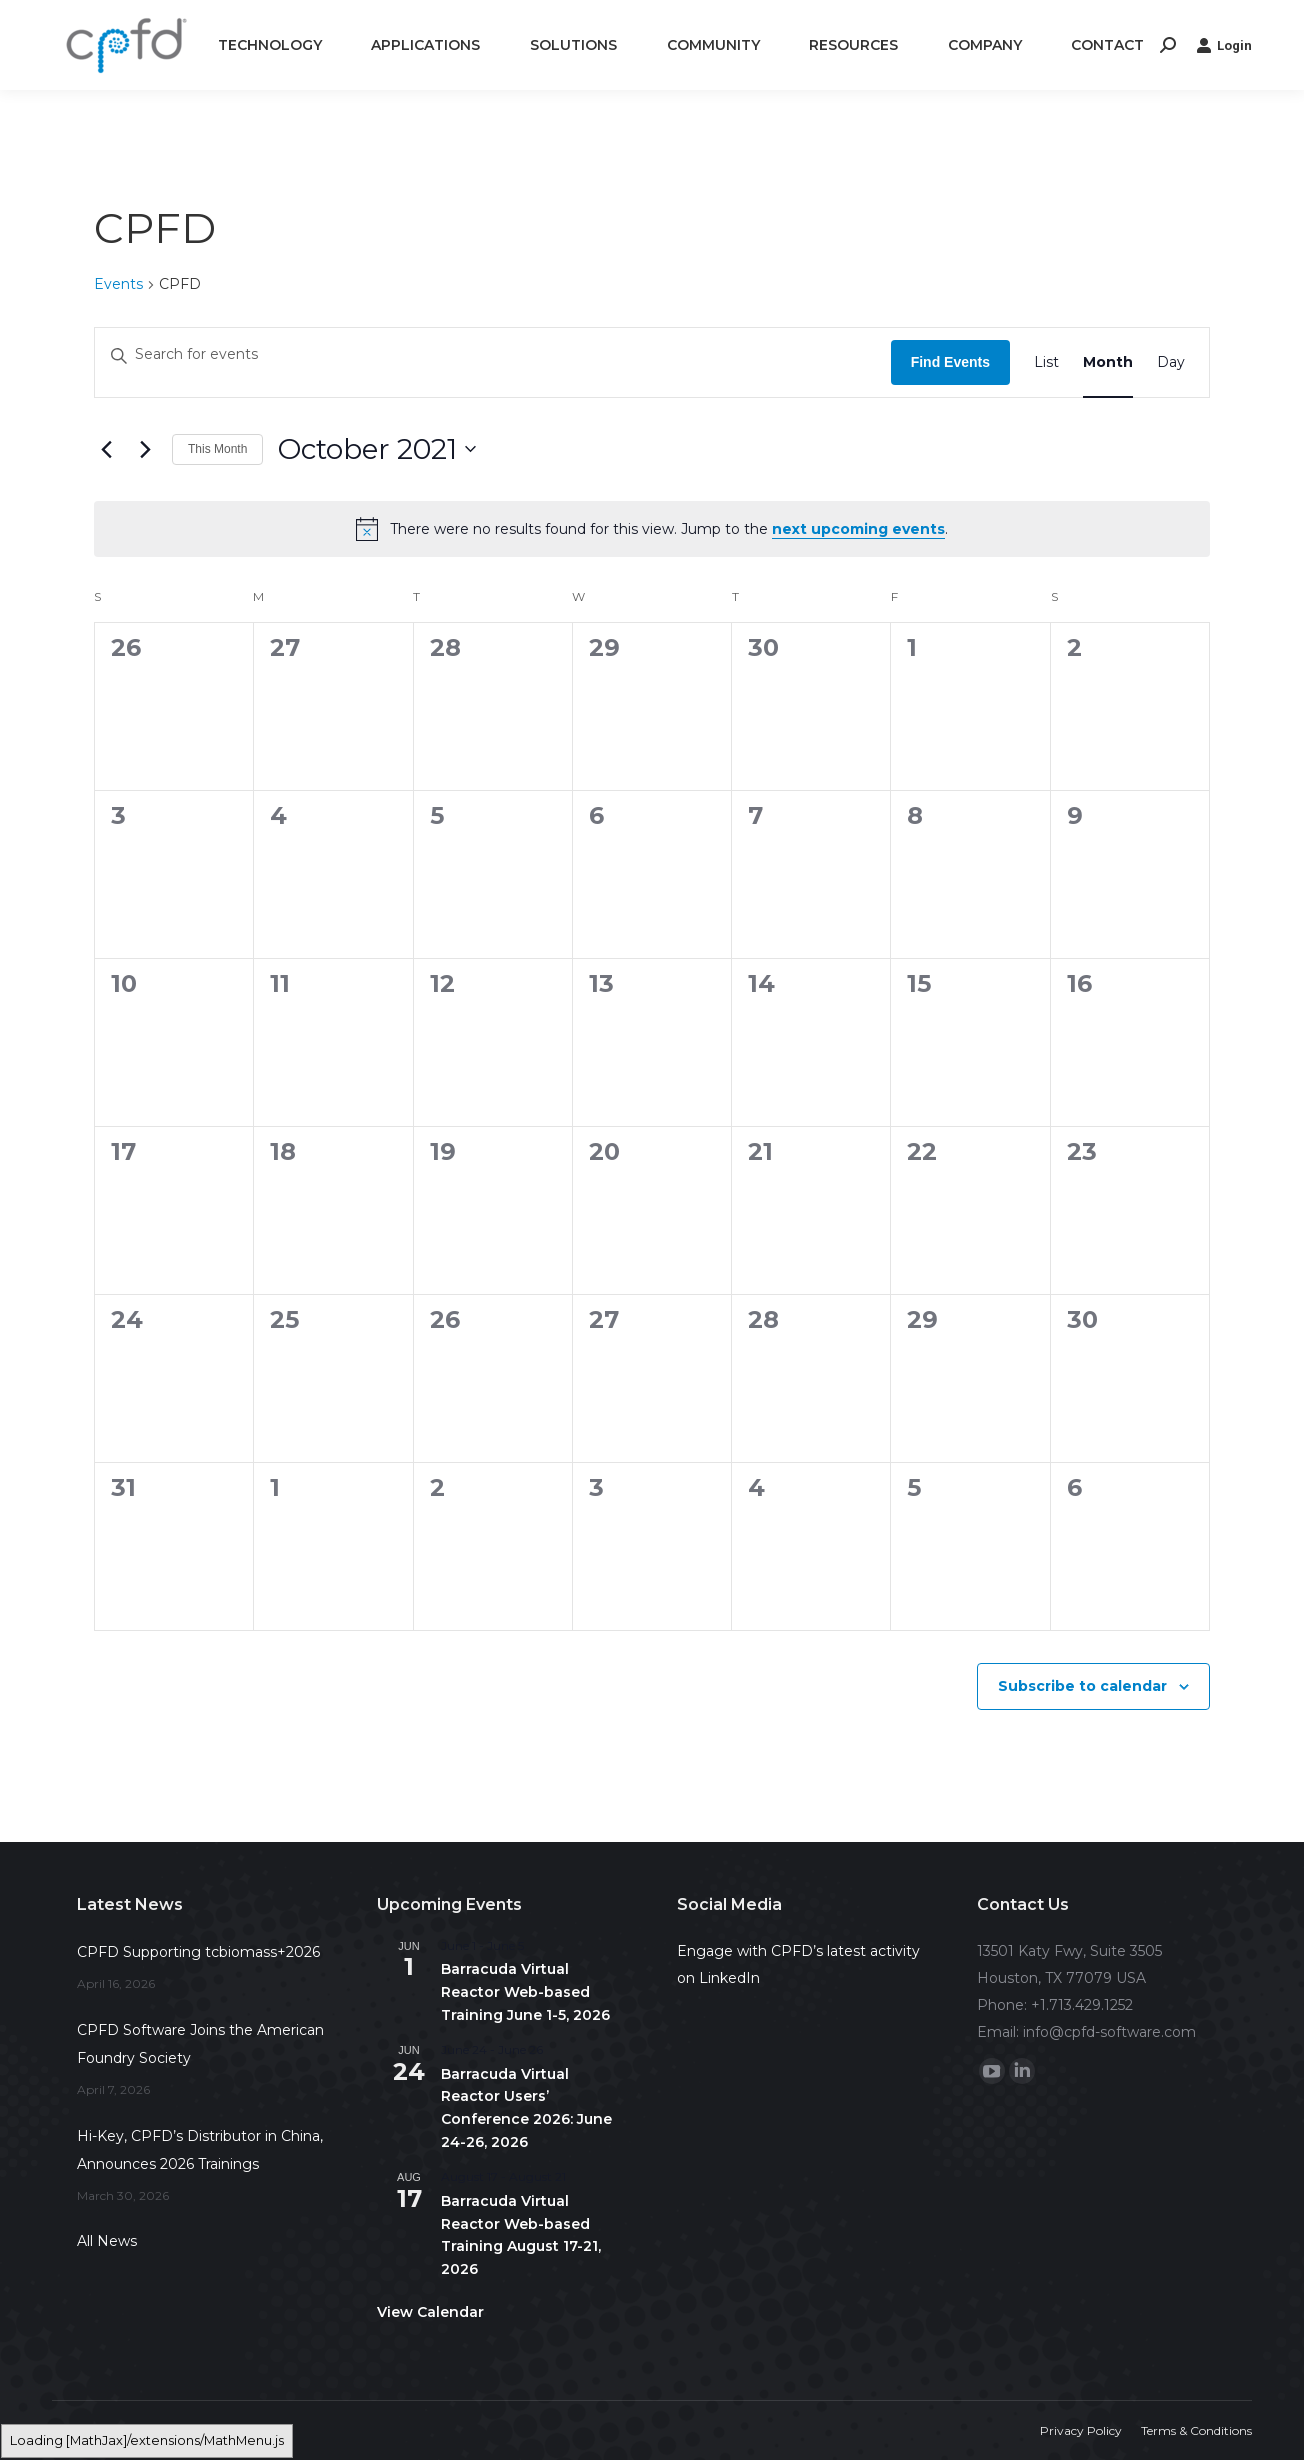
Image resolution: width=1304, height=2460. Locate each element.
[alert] (652, 529)
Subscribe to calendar (1082, 1686)
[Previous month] (106, 449)
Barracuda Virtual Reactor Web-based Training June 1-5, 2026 (525, 1991)
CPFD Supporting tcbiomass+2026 (198, 1952)
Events (118, 284)
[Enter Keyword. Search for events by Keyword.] (493, 355)
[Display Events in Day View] (1171, 362)
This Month (217, 449)
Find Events (950, 362)
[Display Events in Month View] (1108, 362)
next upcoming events (858, 529)
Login (1224, 45)
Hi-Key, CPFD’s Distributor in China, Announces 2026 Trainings (200, 2150)
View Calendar (430, 2312)
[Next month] (145, 449)
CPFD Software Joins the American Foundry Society (200, 2044)
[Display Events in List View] (1046, 362)
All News (107, 2241)
